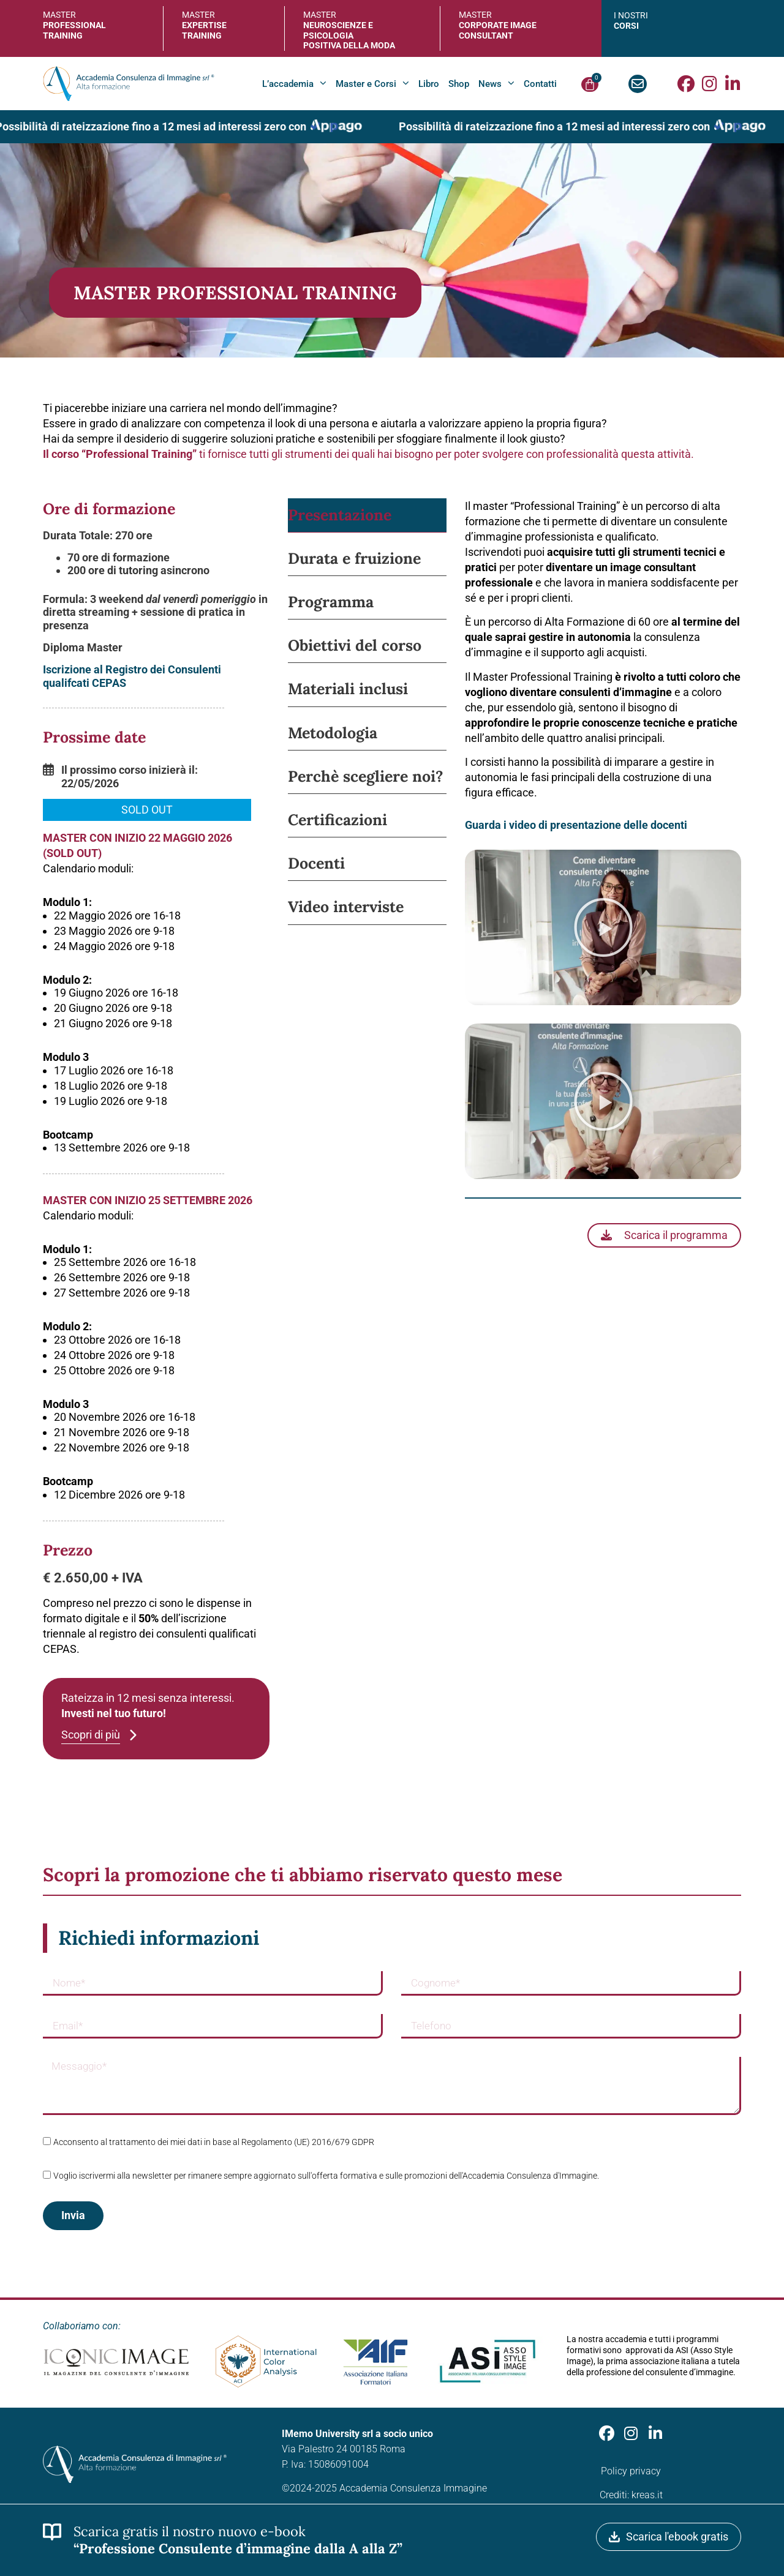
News (496, 83)
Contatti (540, 83)
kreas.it (647, 2495)
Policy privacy (631, 2471)
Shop (458, 83)
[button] (147, 810)
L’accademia (294, 83)
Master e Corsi (372, 83)
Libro (428, 83)
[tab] (367, 515)
